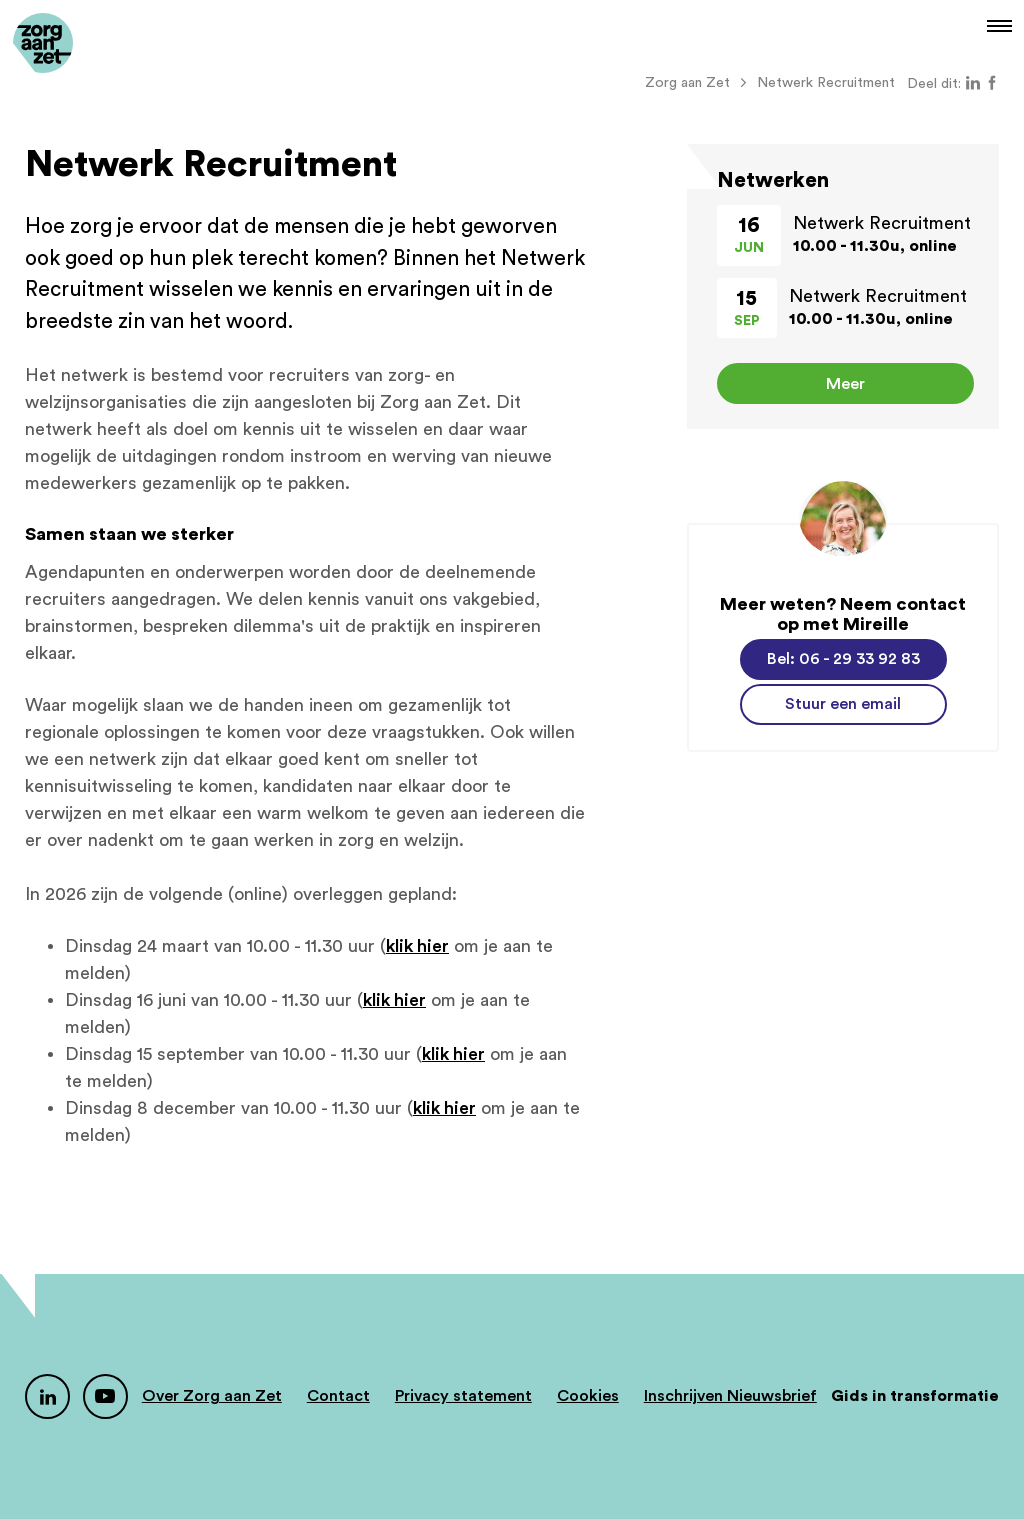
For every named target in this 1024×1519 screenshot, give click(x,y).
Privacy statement (463, 1396)
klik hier (417, 946)
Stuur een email (843, 704)
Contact (338, 1396)
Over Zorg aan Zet (212, 1396)
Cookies (588, 1396)
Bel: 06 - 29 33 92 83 (843, 659)
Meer (845, 384)
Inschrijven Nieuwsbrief (730, 1396)
